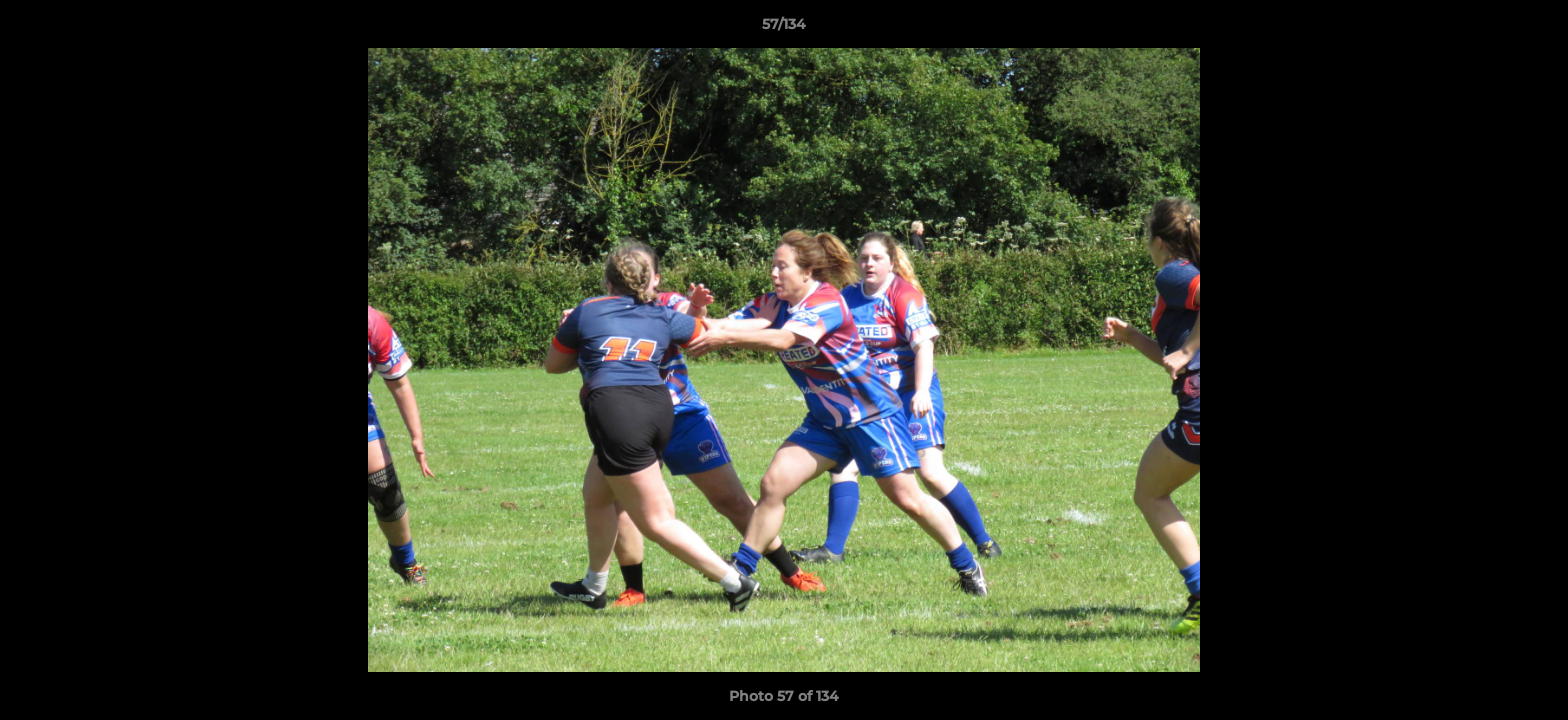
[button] (1532, 29)
